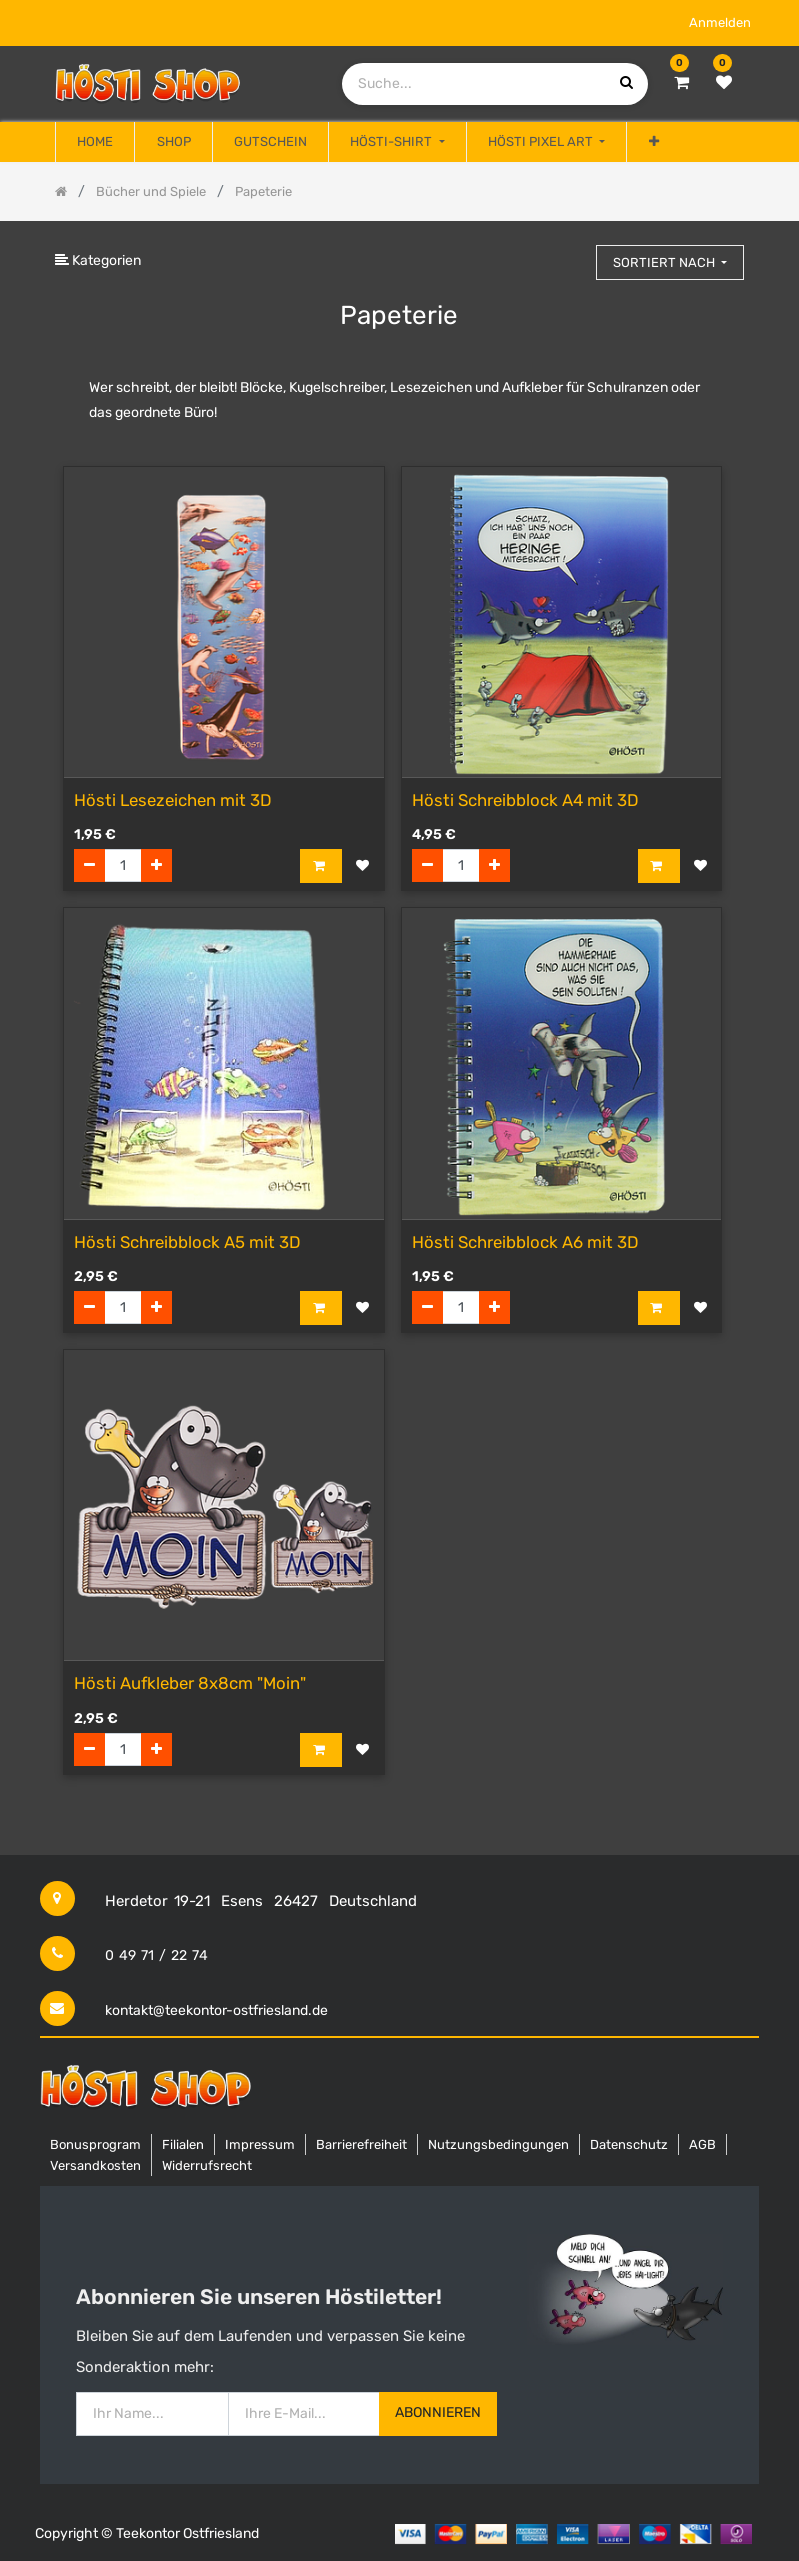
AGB (702, 2144)
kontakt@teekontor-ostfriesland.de (216, 2010)
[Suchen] (572, 253)
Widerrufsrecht (207, 2165)
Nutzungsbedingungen (498, 2144)
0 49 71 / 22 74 (156, 1955)
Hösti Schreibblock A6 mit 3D (525, 1242)
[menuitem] (95, 142)
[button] (653, 142)
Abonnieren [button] (438, 2412)
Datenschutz (629, 2144)
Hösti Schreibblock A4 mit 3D (525, 800)
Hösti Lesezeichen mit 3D (173, 800)
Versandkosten (95, 2165)
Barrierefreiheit (361, 2144)
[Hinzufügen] (156, 865)
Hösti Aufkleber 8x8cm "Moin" (190, 1683)
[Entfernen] (89, 865)
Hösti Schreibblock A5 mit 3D (187, 1242)
